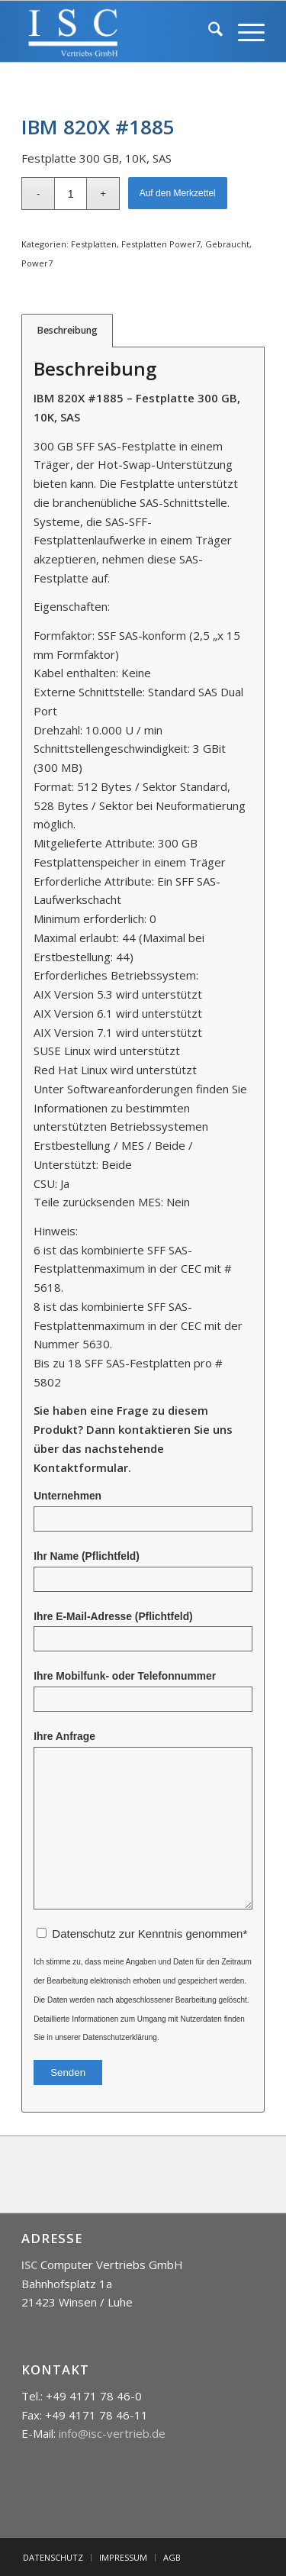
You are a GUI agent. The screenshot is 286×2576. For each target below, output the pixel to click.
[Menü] (244, 31)
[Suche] (208, 31)
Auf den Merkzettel (178, 193)
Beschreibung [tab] (67, 330)
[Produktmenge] (70, 193)
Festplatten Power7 (161, 244)
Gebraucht (227, 244)
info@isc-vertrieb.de (112, 2433)
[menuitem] (208, 31)
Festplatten (94, 244)
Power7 (37, 263)
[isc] (118, 31)
